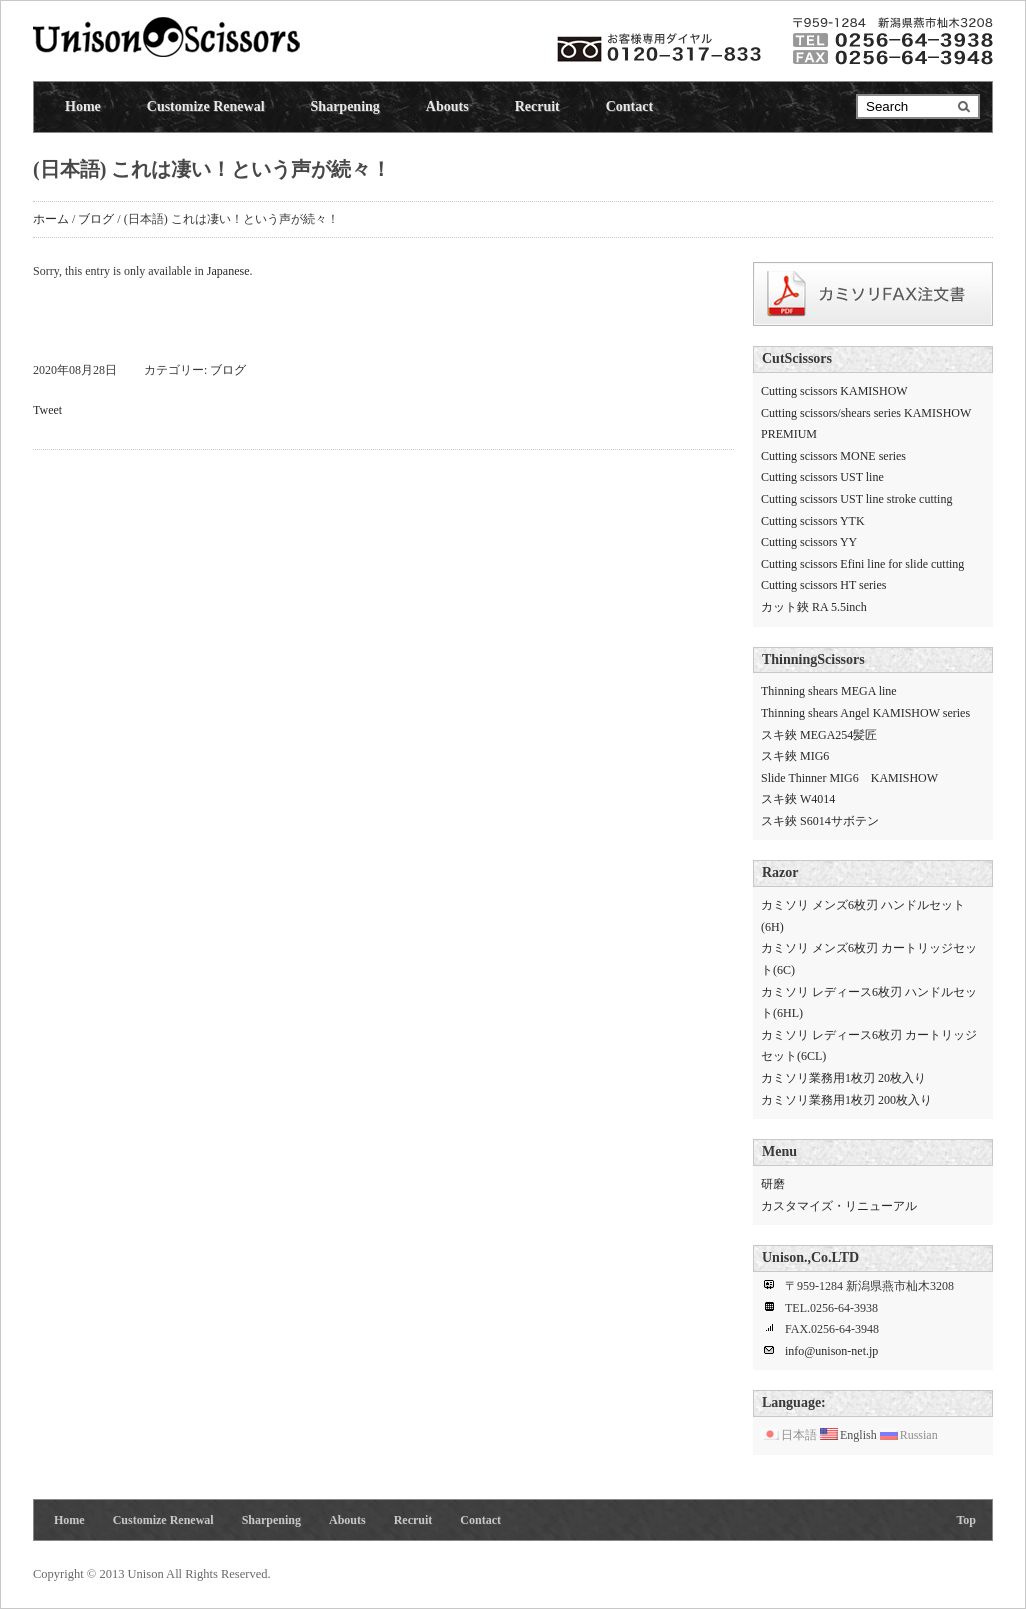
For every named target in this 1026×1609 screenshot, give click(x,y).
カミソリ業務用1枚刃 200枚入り (846, 1100)
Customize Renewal (206, 106)
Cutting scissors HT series (823, 585)
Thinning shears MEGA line (829, 691)
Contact (629, 106)
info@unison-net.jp (831, 1351)
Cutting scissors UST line (822, 477)
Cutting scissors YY (809, 542)
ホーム (51, 219)
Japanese (228, 271)
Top (966, 1520)
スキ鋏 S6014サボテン (820, 821)
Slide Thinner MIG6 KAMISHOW (849, 778)
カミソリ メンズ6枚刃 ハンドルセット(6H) (863, 916)
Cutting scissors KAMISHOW (834, 391)
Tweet (47, 410)
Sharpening (345, 106)
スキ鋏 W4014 (798, 799)
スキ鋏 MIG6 (795, 756)
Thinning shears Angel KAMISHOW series (865, 713)
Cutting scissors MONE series (833, 456)
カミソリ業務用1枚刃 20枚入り (843, 1078)
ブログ (96, 219)
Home (83, 106)
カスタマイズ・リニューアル (839, 1206)
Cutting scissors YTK (813, 521)
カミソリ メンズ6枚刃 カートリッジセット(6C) (869, 959)
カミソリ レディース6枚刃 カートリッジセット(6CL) (869, 1046)
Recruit (537, 106)
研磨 (773, 1184)
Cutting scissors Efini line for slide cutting (862, 564)
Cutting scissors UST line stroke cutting (856, 499)
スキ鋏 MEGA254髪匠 (819, 735)
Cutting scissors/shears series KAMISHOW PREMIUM (866, 424)
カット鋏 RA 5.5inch (814, 607)
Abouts (447, 106)
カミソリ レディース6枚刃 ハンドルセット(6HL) (869, 1003)
